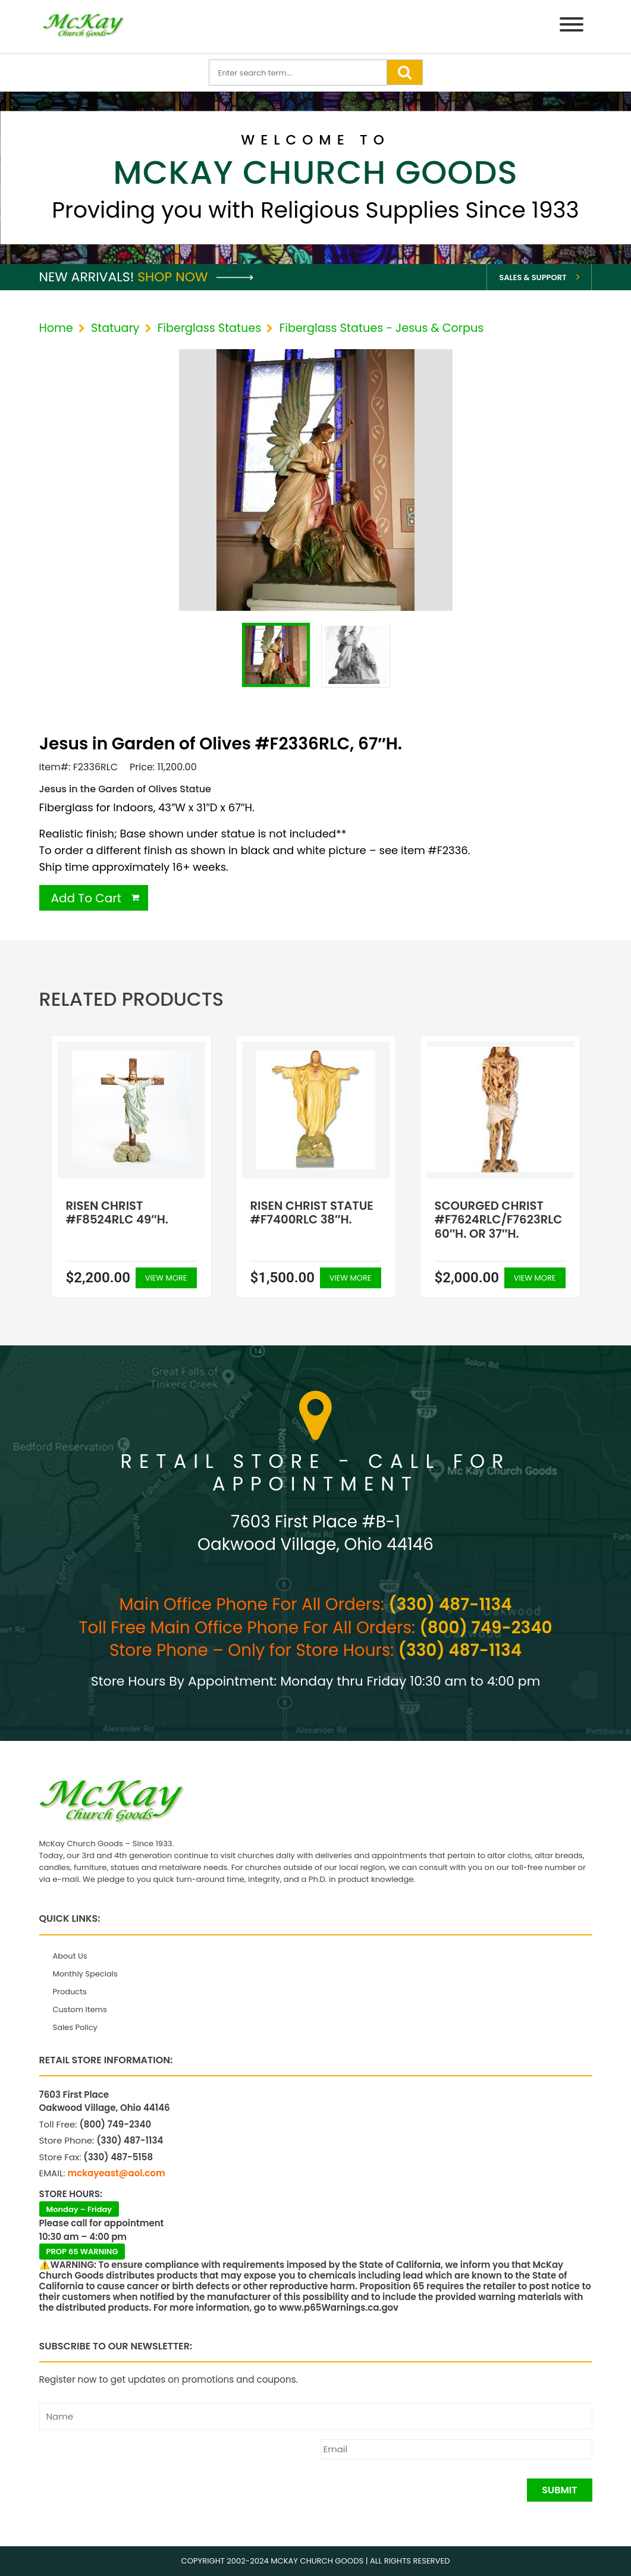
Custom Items (80, 2009)
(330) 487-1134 (449, 1604)
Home (56, 328)
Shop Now (195, 277)
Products (70, 1991)
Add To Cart (86, 898)
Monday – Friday (79, 2209)
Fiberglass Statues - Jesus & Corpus (382, 328)
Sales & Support (532, 277)
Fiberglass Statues (210, 328)
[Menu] (571, 26)
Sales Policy (75, 2027)
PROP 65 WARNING (82, 2251)
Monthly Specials (85, 1973)
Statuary (115, 328)
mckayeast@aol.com (116, 2173)
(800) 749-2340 (485, 1627)
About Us (70, 1956)
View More (166, 1278)
